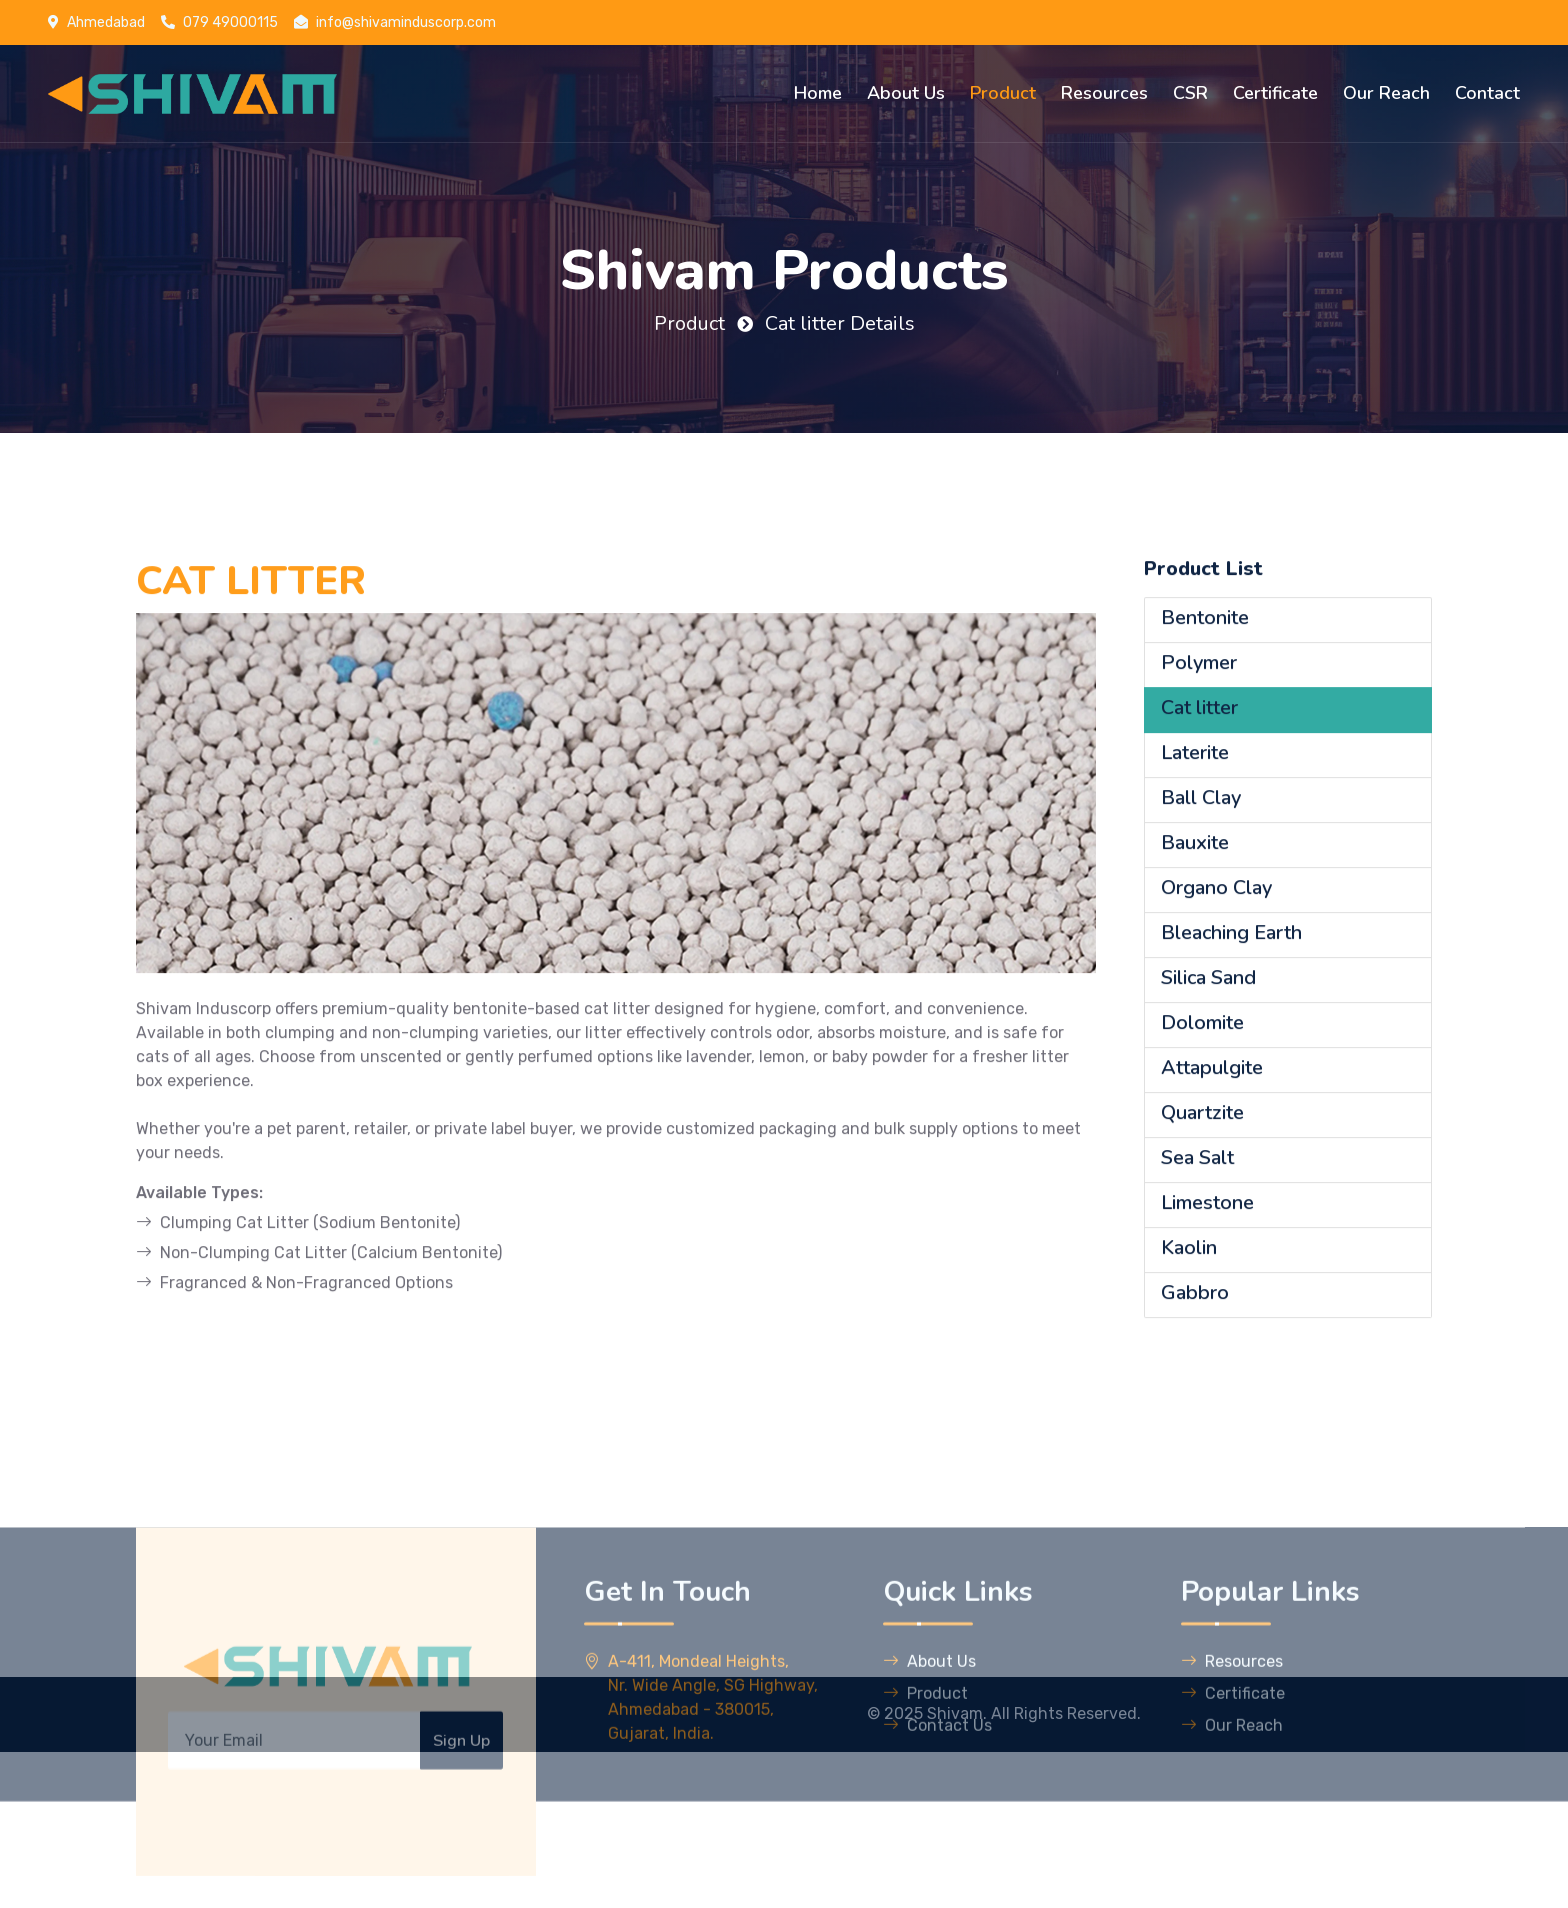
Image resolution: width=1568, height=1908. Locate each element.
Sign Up (461, 1839)
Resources (1104, 93)
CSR (1190, 93)
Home (818, 93)
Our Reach (1386, 93)
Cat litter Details (840, 323)
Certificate (1275, 93)
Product (1003, 93)
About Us (906, 93)
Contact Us (937, 1823)
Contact (1487, 93)
